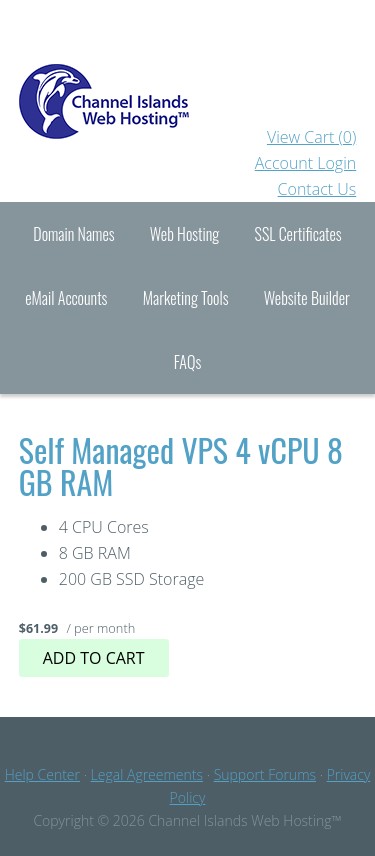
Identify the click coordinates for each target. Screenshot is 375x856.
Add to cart (94, 658)
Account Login (306, 163)
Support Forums (265, 774)
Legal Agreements (147, 774)
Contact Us (317, 189)
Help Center (42, 774)
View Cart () (311, 137)
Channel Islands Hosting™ (188, 62)
